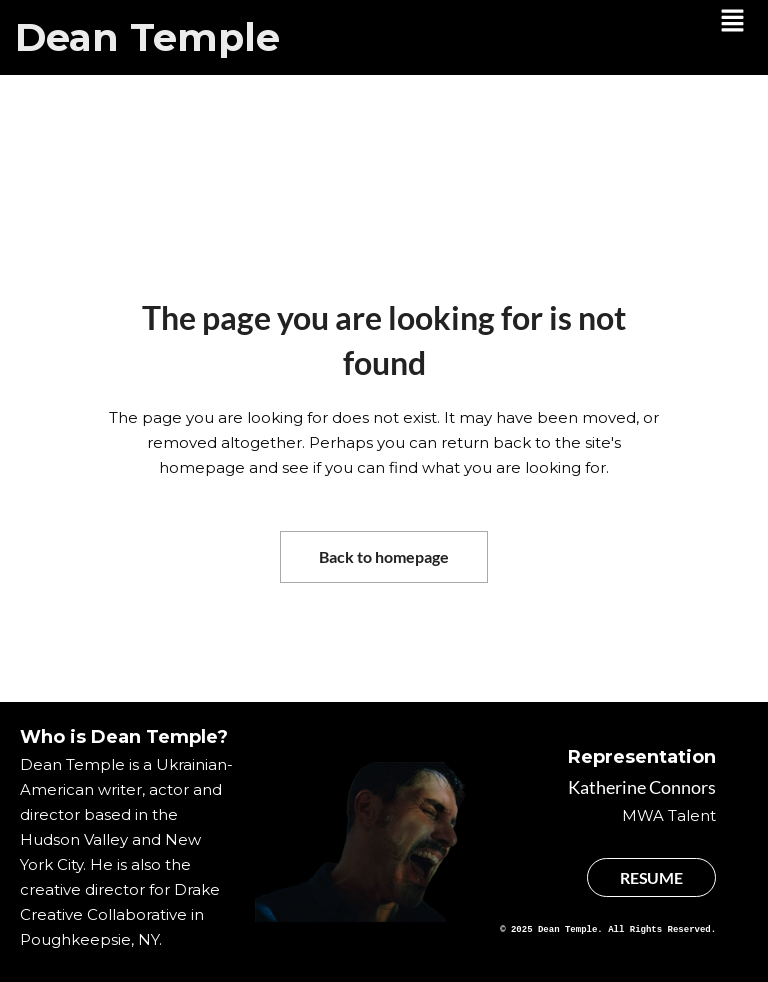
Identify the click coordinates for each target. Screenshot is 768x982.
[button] (733, 22)
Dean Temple (147, 37)
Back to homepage (384, 556)
